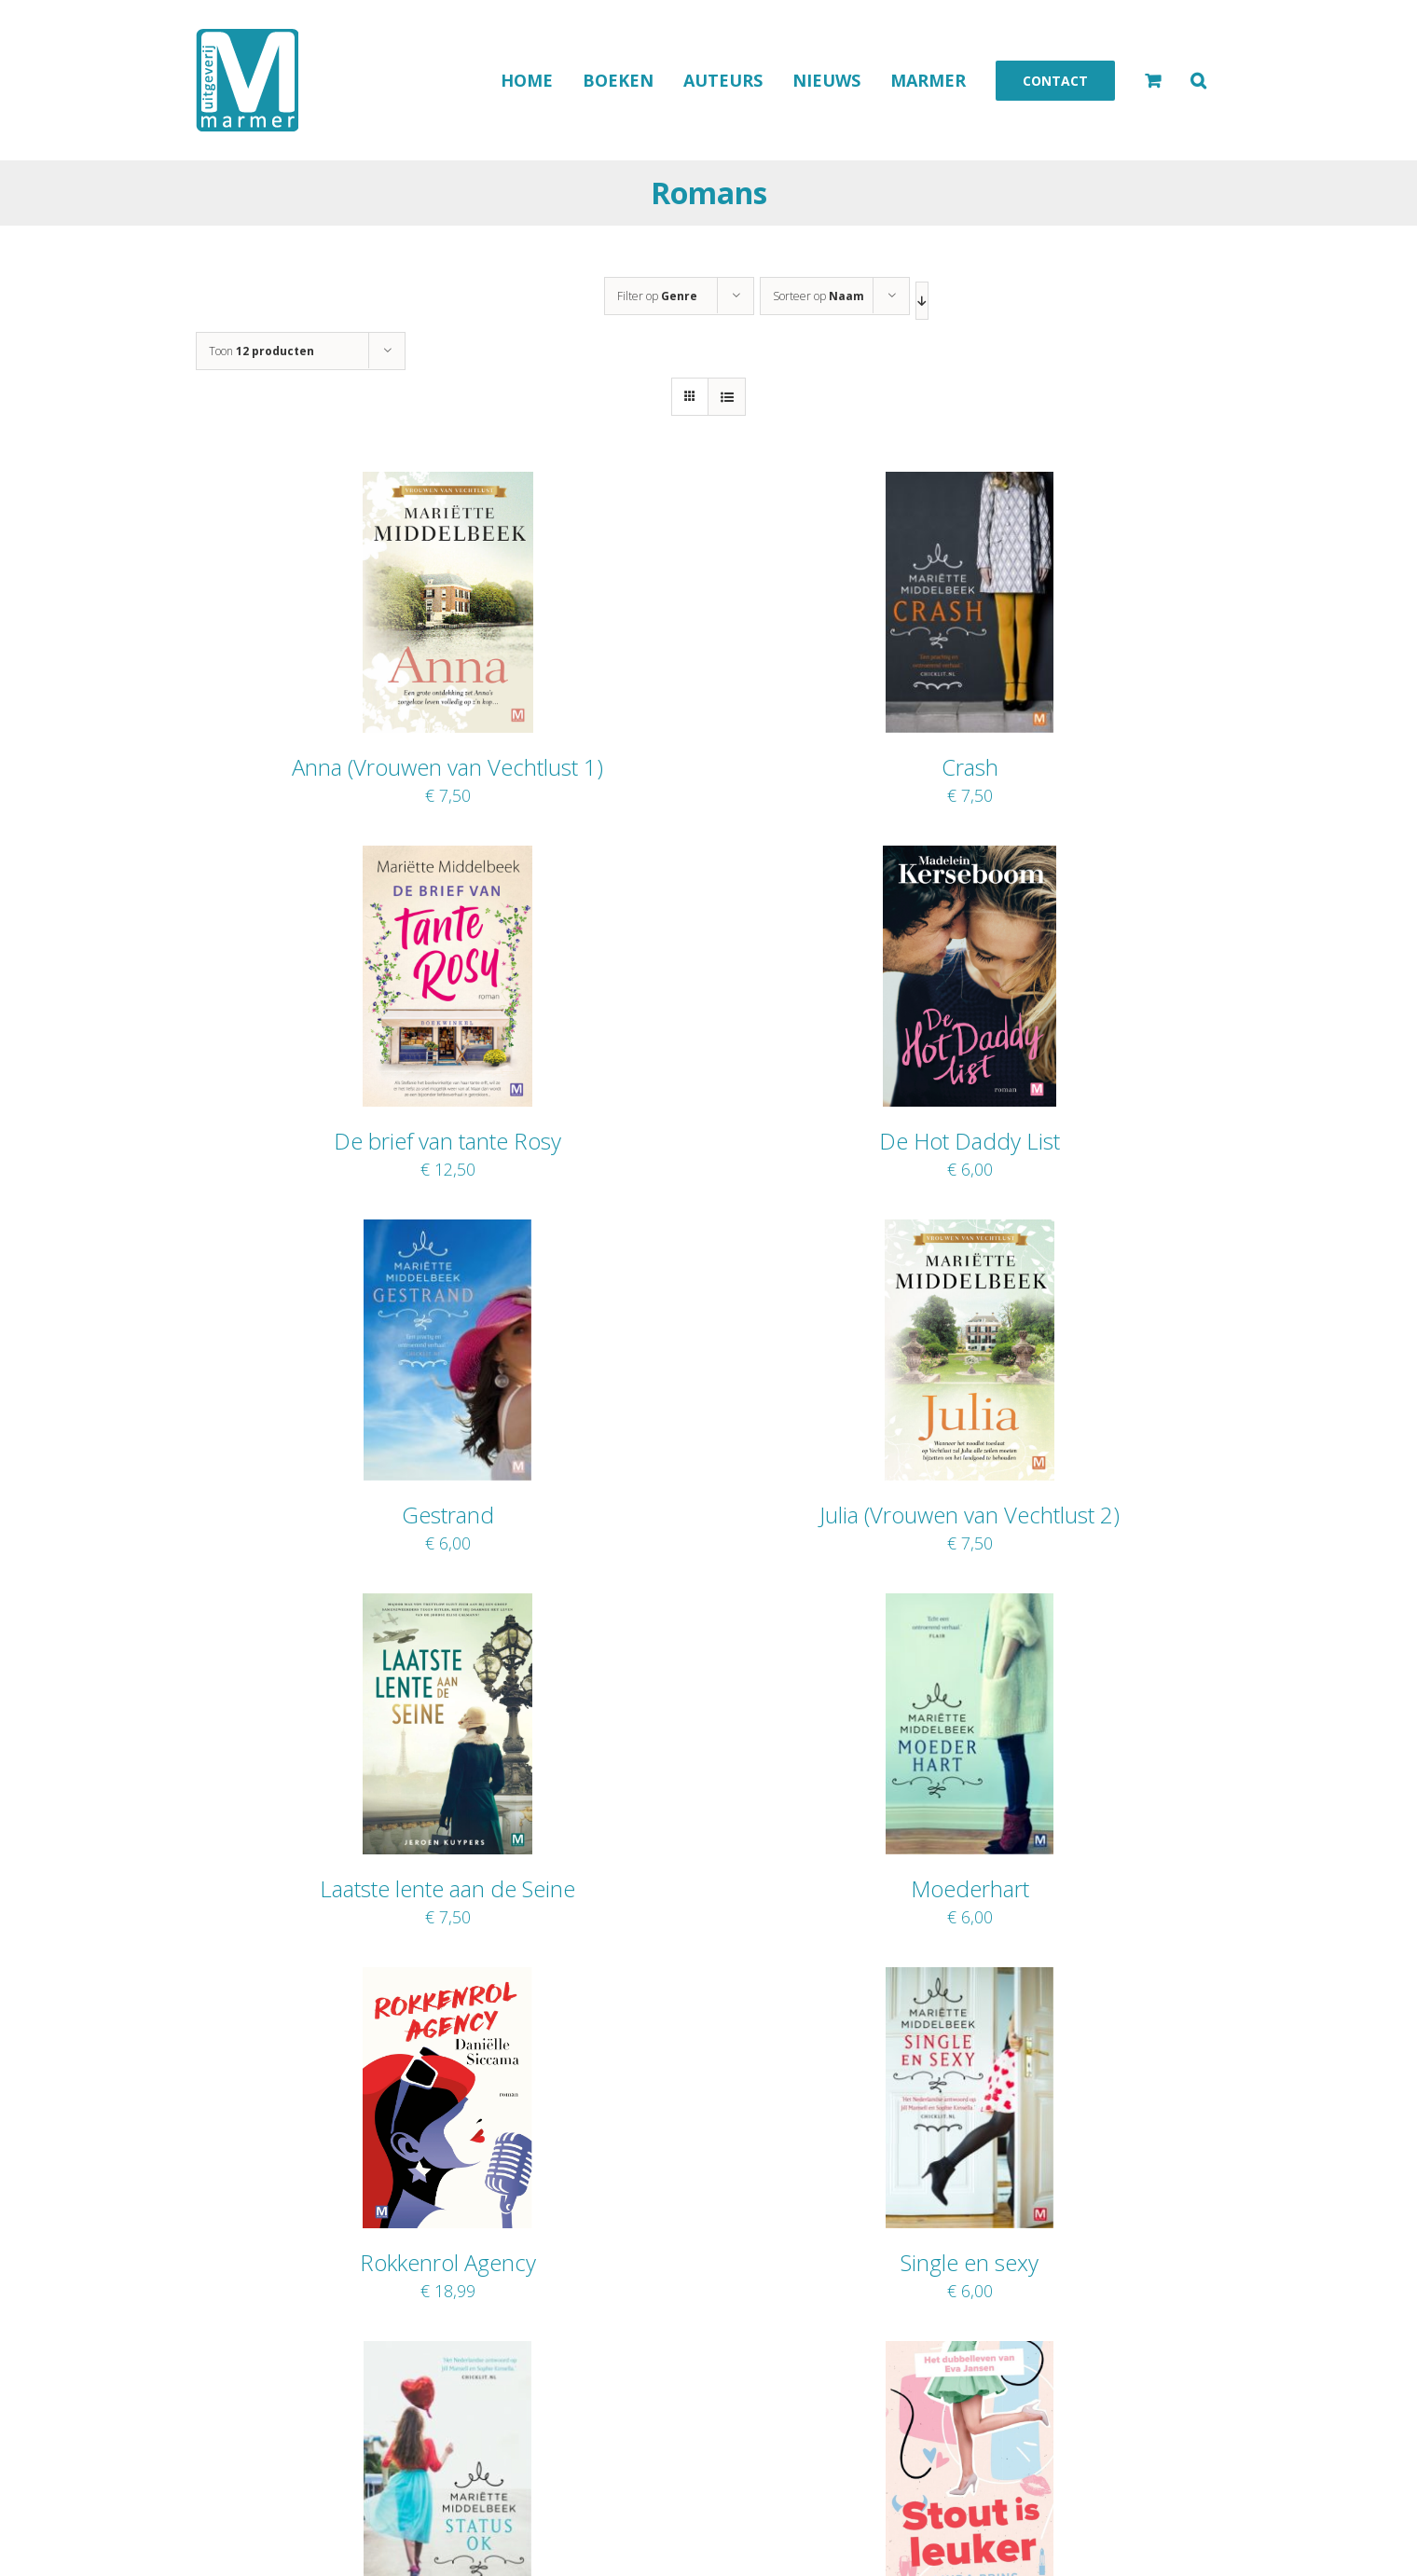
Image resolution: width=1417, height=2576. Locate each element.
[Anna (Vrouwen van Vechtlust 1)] (448, 484)
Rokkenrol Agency (448, 2262)
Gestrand (448, 1514)
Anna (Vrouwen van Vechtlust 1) (447, 766)
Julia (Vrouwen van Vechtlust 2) (969, 1514)
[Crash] (969, 484)
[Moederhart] (969, 1605)
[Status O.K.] (447, 2353)
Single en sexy (970, 2262)
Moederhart (970, 1888)
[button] (1198, 80)
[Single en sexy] (969, 1979)
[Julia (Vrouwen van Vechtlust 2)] (969, 1231)
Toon (261, 351)
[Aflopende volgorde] (922, 301)
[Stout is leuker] (969, 2353)
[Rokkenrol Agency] (447, 1979)
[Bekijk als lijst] (726, 397)
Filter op (657, 296)
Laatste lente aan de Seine (447, 1888)
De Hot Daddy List (969, 1140)
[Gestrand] (447, 1231)
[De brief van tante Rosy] (447, 857)
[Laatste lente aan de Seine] (447, 1605)
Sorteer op (818, 296)
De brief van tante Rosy (447, 1140)
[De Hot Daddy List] (969, 857)
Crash (970, 766)
